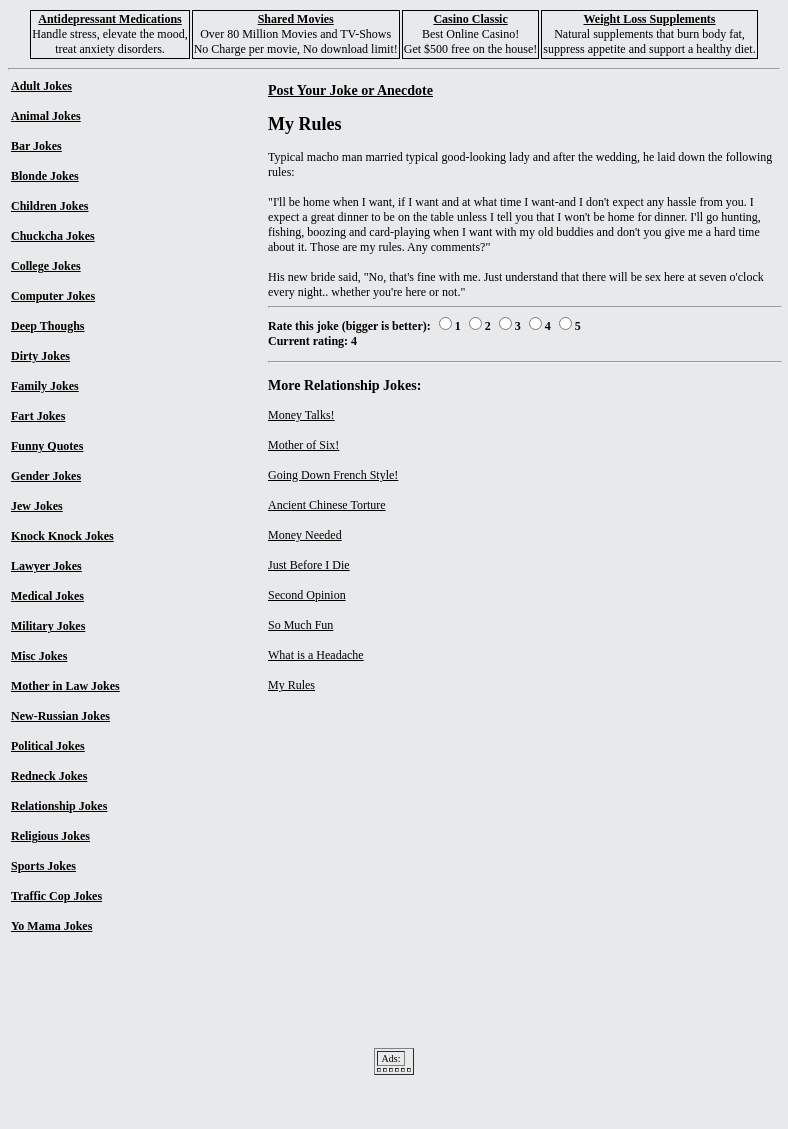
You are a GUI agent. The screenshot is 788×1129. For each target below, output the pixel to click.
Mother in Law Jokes (65, 686)
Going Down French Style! (333, 475)
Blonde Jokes (45, 176)
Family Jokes (45, 386)
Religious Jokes (50, 836)
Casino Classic (470, 19)
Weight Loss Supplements (649, 19)
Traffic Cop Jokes (56, 896)
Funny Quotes (47, 446)
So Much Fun (300, 625)
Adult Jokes (41, 86)
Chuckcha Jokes (53, 236)
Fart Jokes (38, 416)
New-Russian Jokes (60, 716)
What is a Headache (316, 655)
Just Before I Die (309, 565)
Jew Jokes (37, 506)
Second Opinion (307, 595)
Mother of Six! (303, 445)
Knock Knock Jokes (62, 536)
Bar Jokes (36, 146)
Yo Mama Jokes (51, 926)
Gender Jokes (46, 476)
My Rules (291, 685)
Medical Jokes (47, 596)
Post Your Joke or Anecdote (350, 90)
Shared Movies (296, 19)
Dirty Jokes (40, 356)
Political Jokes (48, 746)
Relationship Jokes (59, 806)
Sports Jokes (43, 866)
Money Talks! (301, 415)
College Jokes (46, 266)
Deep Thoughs (47, 326)
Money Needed (305, 535)
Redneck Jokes (49, 776)
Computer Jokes (53, 296)
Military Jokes (48, 626)
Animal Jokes (46, 116)
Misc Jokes (39, 656)
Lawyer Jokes (46, 566)
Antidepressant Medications (109, 19)
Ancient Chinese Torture (327, 505)
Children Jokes (49, 206)
